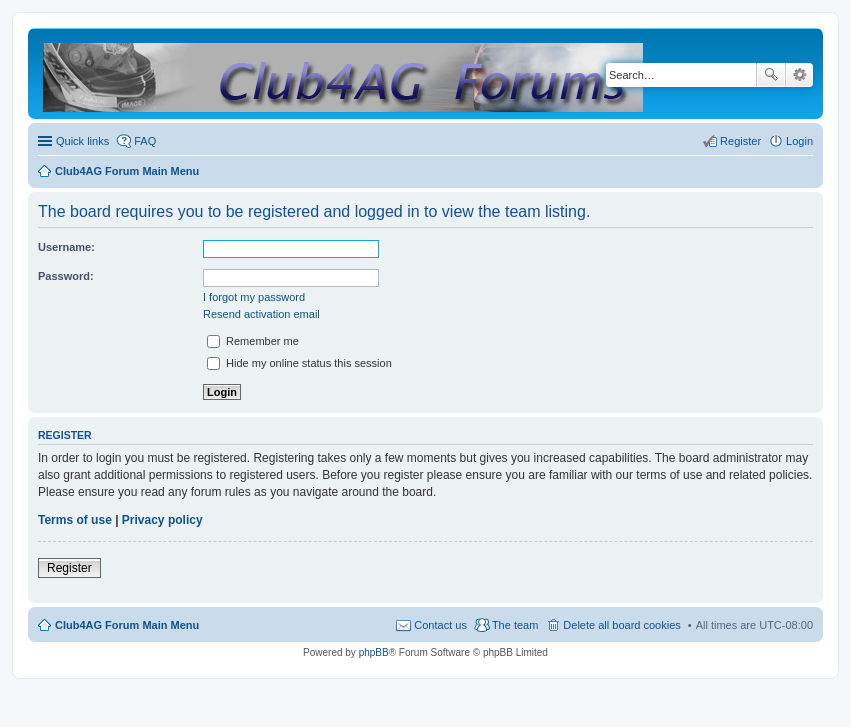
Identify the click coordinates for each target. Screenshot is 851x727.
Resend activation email (261, 314)
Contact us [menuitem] (440, 625)
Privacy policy (162, 520)
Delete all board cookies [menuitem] (621, 625)
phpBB (374, 652)
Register (69, 568)
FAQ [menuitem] (145, 141)
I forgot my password (254, 297)
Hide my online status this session (299, 363)
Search (771, 75)
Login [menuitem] (799, 141)
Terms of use (75, 520)
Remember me (253, 341)
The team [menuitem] (515, 625)
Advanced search (799, 75)
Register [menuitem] (740, 141)
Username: (66, 247)
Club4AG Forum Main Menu (127, 625)
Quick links (82, 141)
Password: (66, 276)
